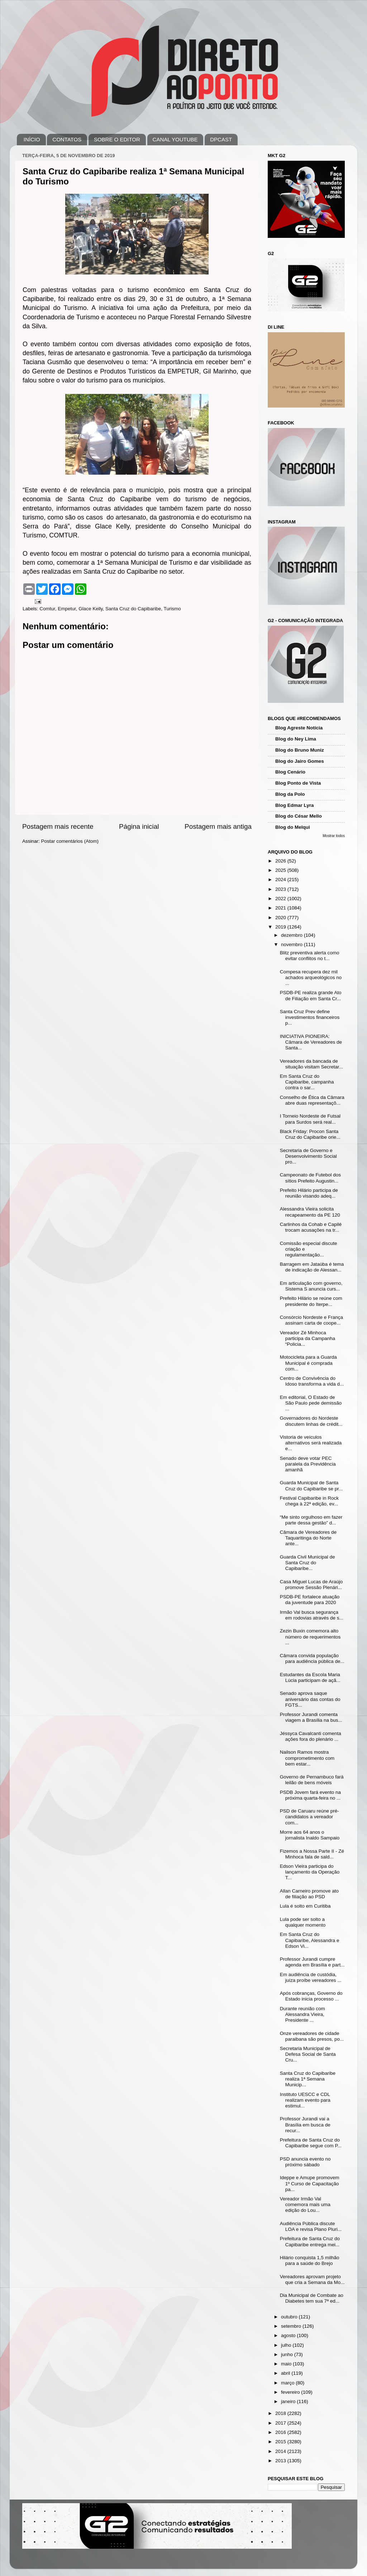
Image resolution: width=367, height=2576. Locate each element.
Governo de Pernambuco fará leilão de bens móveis (312, 1779)
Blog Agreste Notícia (299, 727)
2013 (281, 2460)
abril (286, 2373)
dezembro (292, 935)
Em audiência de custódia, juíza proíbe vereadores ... (311, 1977)
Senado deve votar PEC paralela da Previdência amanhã (308, 1464)
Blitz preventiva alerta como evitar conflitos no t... (309, 955)
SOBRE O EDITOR (117, 139)
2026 (281, 861)
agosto (289, 2335)
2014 (281, 2451)
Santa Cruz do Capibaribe (133, 608)
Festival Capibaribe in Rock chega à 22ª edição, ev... (309, 1500)
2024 (281, 879)
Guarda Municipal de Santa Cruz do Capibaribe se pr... (311, 1485)
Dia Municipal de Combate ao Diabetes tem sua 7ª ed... (311, 2298)
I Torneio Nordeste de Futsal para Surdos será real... (310, 1118)
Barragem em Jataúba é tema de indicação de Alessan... (312, 1267)
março (288, 2382)
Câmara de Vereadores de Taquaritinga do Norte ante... (308, 1537)
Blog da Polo (290, 794)
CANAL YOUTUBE (175, 139)
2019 (281, 927)
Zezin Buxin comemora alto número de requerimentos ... (310, 1636)
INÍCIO (32, 139)
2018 (281, 2413)
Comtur (47, 608)
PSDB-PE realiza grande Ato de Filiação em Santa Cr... (311, 995)
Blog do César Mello (298, 816)
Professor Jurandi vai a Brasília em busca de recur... (305, 2124)
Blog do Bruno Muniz (299, 750)
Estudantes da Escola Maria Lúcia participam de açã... (310, 1677)
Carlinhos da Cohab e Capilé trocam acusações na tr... (311, 1227)
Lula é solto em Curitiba (305, 1906)
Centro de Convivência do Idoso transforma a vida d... (312, 1381)
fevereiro (291, 2392)
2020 (281, 917)
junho (287, 2354)
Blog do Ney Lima (295, 739)
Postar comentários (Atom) (70, 841)
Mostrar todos (334, 836)
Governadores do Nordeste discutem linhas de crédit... (311, 1420)
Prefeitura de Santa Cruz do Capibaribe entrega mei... (310, 2241)
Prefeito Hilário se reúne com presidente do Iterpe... (311, 1301)
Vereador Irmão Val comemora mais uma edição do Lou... (305, 2204)
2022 (281, 898)
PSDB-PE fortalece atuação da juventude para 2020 (310, 1599)
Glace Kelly (90, 608)
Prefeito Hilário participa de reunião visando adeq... (309, 1193)
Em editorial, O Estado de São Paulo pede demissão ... (311, 1403)
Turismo (172, 608)
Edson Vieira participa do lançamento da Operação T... (310, 1871)
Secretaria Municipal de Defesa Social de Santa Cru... (308, 2054)
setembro (291, 2326)
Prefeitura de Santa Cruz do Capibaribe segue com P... (311, 2142)
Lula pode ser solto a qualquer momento (303, 1922)
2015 (281, 2441)
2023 (281, 889)
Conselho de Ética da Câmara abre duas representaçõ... (312, 1100)
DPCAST (221, 139)
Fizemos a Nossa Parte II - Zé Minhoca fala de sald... (312, 1854)
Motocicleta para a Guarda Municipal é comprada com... (308, 1362)
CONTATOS (66, 139)
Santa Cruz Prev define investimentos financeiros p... (310, 1017)
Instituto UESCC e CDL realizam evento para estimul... (305, 2100)
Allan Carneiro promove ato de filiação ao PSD (309, 1893)
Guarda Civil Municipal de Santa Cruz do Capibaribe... (307, 1562)
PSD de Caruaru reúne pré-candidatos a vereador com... (309, 1816)
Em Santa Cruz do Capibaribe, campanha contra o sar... (307, 1081)
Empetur (67, 608)
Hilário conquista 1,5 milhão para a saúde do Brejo (309, 2260)
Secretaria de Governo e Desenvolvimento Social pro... (308, 1156)
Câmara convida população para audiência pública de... (312, 1658)
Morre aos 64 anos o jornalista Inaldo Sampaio (310, 1835)
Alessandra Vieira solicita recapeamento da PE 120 (310, 1211)
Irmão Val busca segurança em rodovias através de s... (311, 1615)
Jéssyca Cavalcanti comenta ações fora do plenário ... (310, 1736)
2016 (281, 2432)
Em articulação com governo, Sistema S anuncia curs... (311, 1286)
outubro (290, 2316)
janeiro (289, 2401)
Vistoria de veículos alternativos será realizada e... (311, 1442)
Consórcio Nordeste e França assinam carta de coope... (311, 1320)
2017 (281, 2423)
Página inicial (139, 826)
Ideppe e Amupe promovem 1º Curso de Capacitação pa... (309, 2183)
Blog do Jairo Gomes (299, 761)
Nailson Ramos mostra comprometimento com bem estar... (307, 1757)
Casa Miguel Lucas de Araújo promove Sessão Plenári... (311, 1584)
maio (287, 2363)
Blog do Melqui (292, 827)
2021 (281, 908)
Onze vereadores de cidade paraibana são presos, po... (312, 2036)
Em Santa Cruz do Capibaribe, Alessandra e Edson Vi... (309, 1940)
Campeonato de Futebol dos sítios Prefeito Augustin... (310, 1177)
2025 (281, 870)
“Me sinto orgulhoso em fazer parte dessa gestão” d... (311, 1520)
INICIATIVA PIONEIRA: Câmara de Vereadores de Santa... (311, 1042)
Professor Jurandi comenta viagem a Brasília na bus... (311, 1717)
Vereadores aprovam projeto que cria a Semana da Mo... (312, 2279)
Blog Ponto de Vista (298, 783)
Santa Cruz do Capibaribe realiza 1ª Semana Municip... (307, 2078)
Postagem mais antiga (218, 826)
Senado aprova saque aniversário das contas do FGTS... (310, 1699)
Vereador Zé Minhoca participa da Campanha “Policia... (307, 1338)
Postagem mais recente (57, 826)
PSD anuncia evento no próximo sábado (305, 2161)
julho (286, 2345)
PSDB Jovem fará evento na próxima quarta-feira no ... (310, 1795)
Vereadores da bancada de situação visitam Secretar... (311, 1064)
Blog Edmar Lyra (294, 805)
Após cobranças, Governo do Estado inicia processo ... (311, 1996)
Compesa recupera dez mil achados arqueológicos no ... (311, 977)
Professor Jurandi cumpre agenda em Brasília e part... (312, 1962)
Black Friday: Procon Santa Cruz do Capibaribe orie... (310, 1134)
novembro (292, 944)
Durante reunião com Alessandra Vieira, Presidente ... (302, 2014)
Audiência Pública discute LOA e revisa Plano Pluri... (311, 2226)
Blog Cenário (290, 772)
